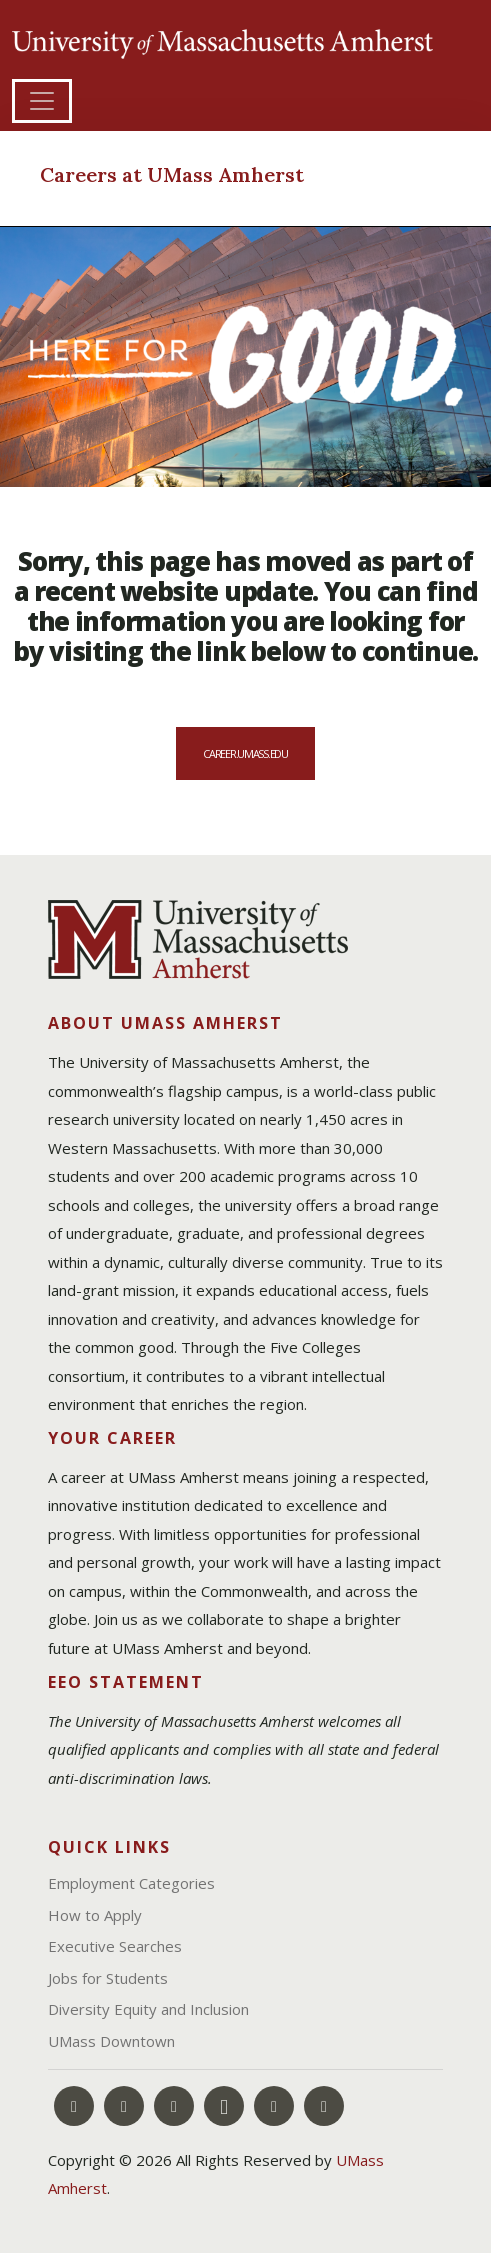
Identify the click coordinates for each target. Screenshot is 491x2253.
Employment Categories (131, 1883)
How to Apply (95, 1915)
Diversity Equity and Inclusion (148, 2009)
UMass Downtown (111, 2041)
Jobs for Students (108, 1978)
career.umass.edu (245, 753)
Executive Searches (115, 1946)
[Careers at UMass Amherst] (217, 177)
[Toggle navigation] (42, 101)
